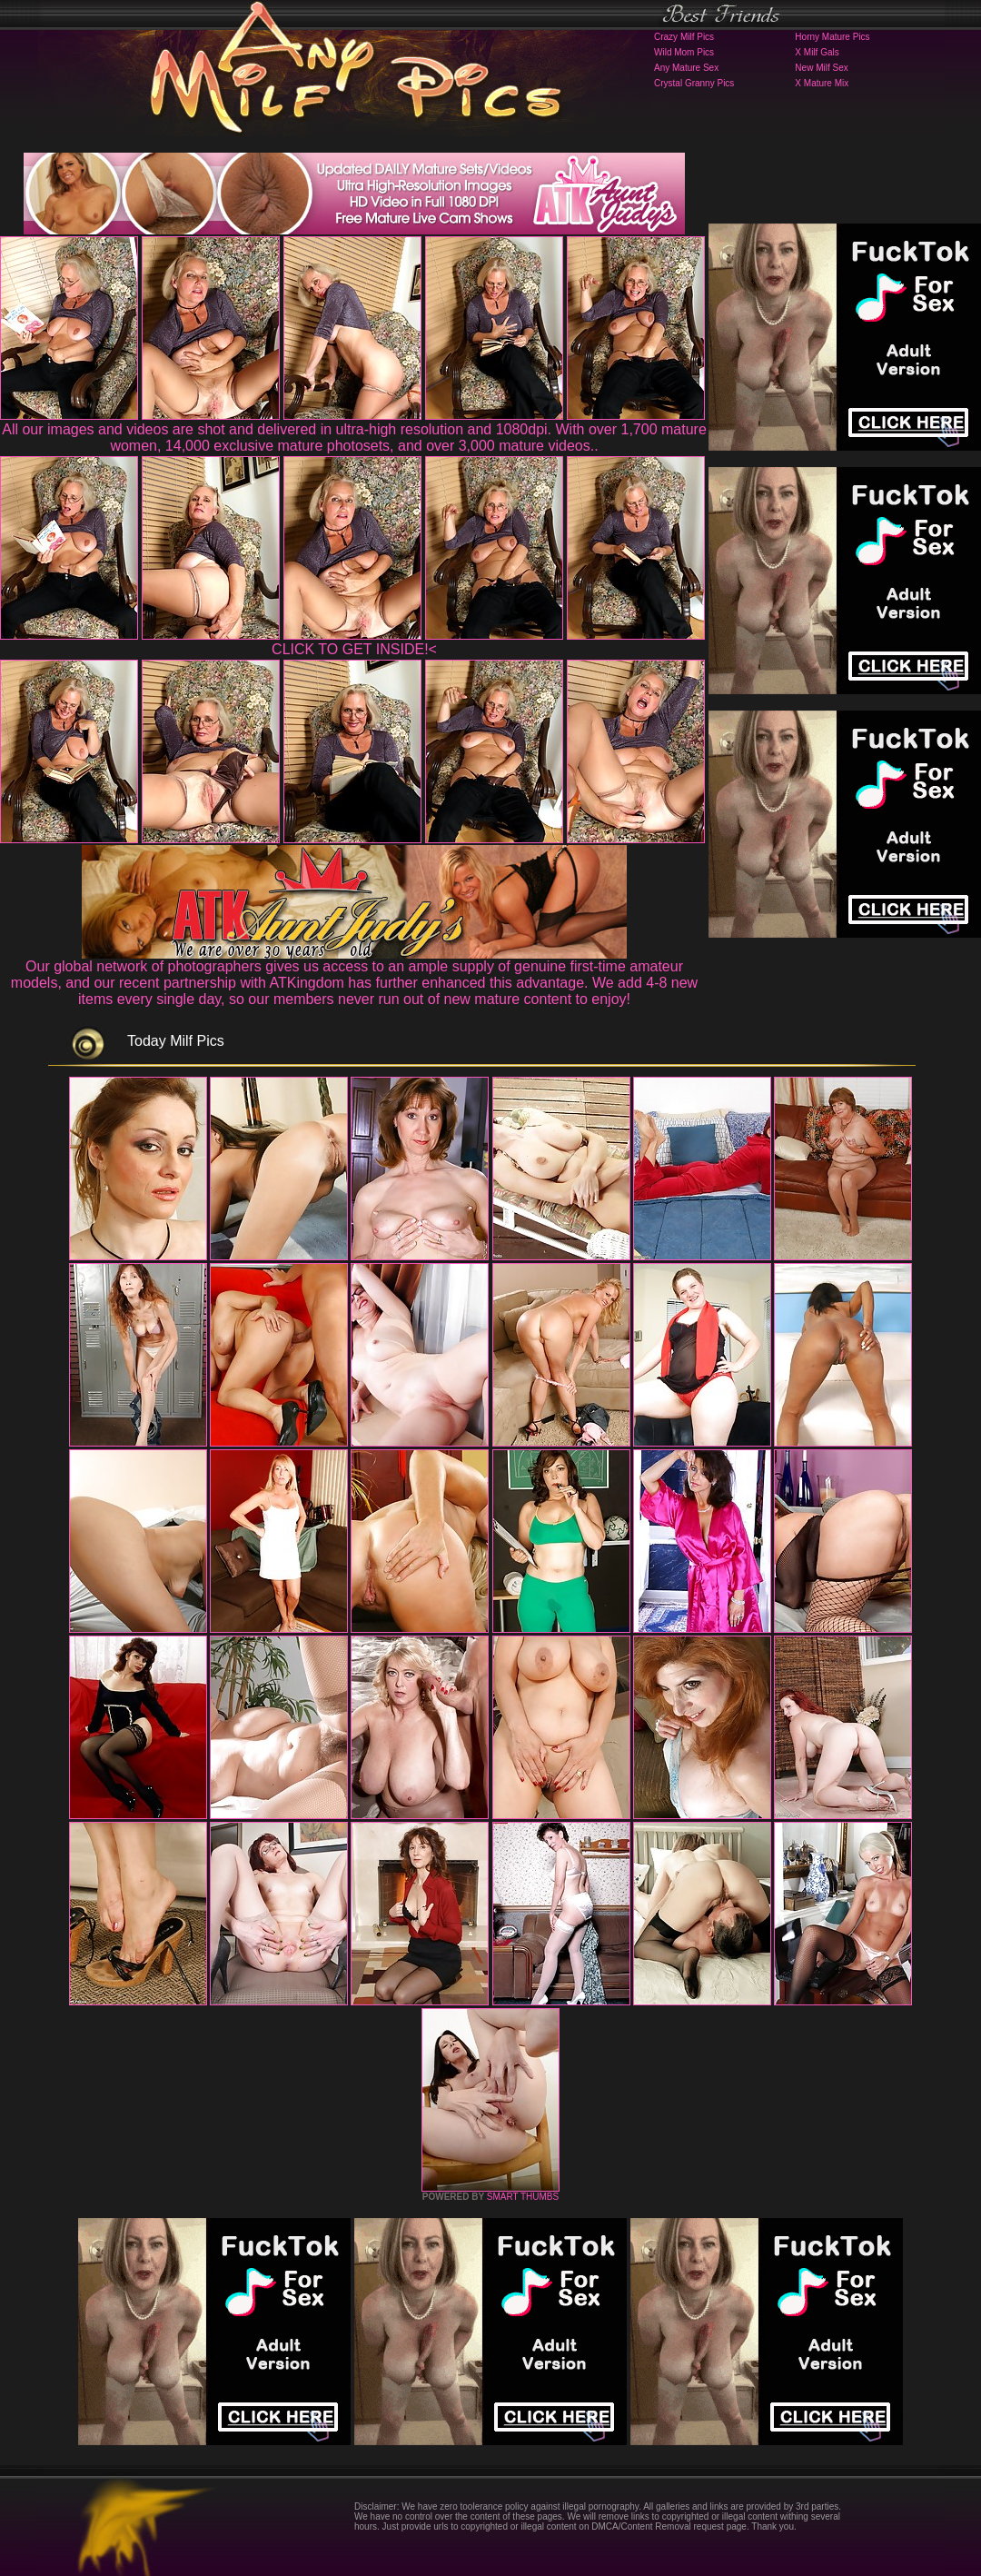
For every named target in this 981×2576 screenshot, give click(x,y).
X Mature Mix (821, 83)
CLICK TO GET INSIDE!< (354, 649)
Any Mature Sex (686, 68)
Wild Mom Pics (684, 52)
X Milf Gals (816, 52)
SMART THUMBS (523, 2197)
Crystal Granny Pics (694, 83)
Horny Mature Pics (832, 37)
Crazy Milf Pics (684, 37)
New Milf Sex (821, 68)
